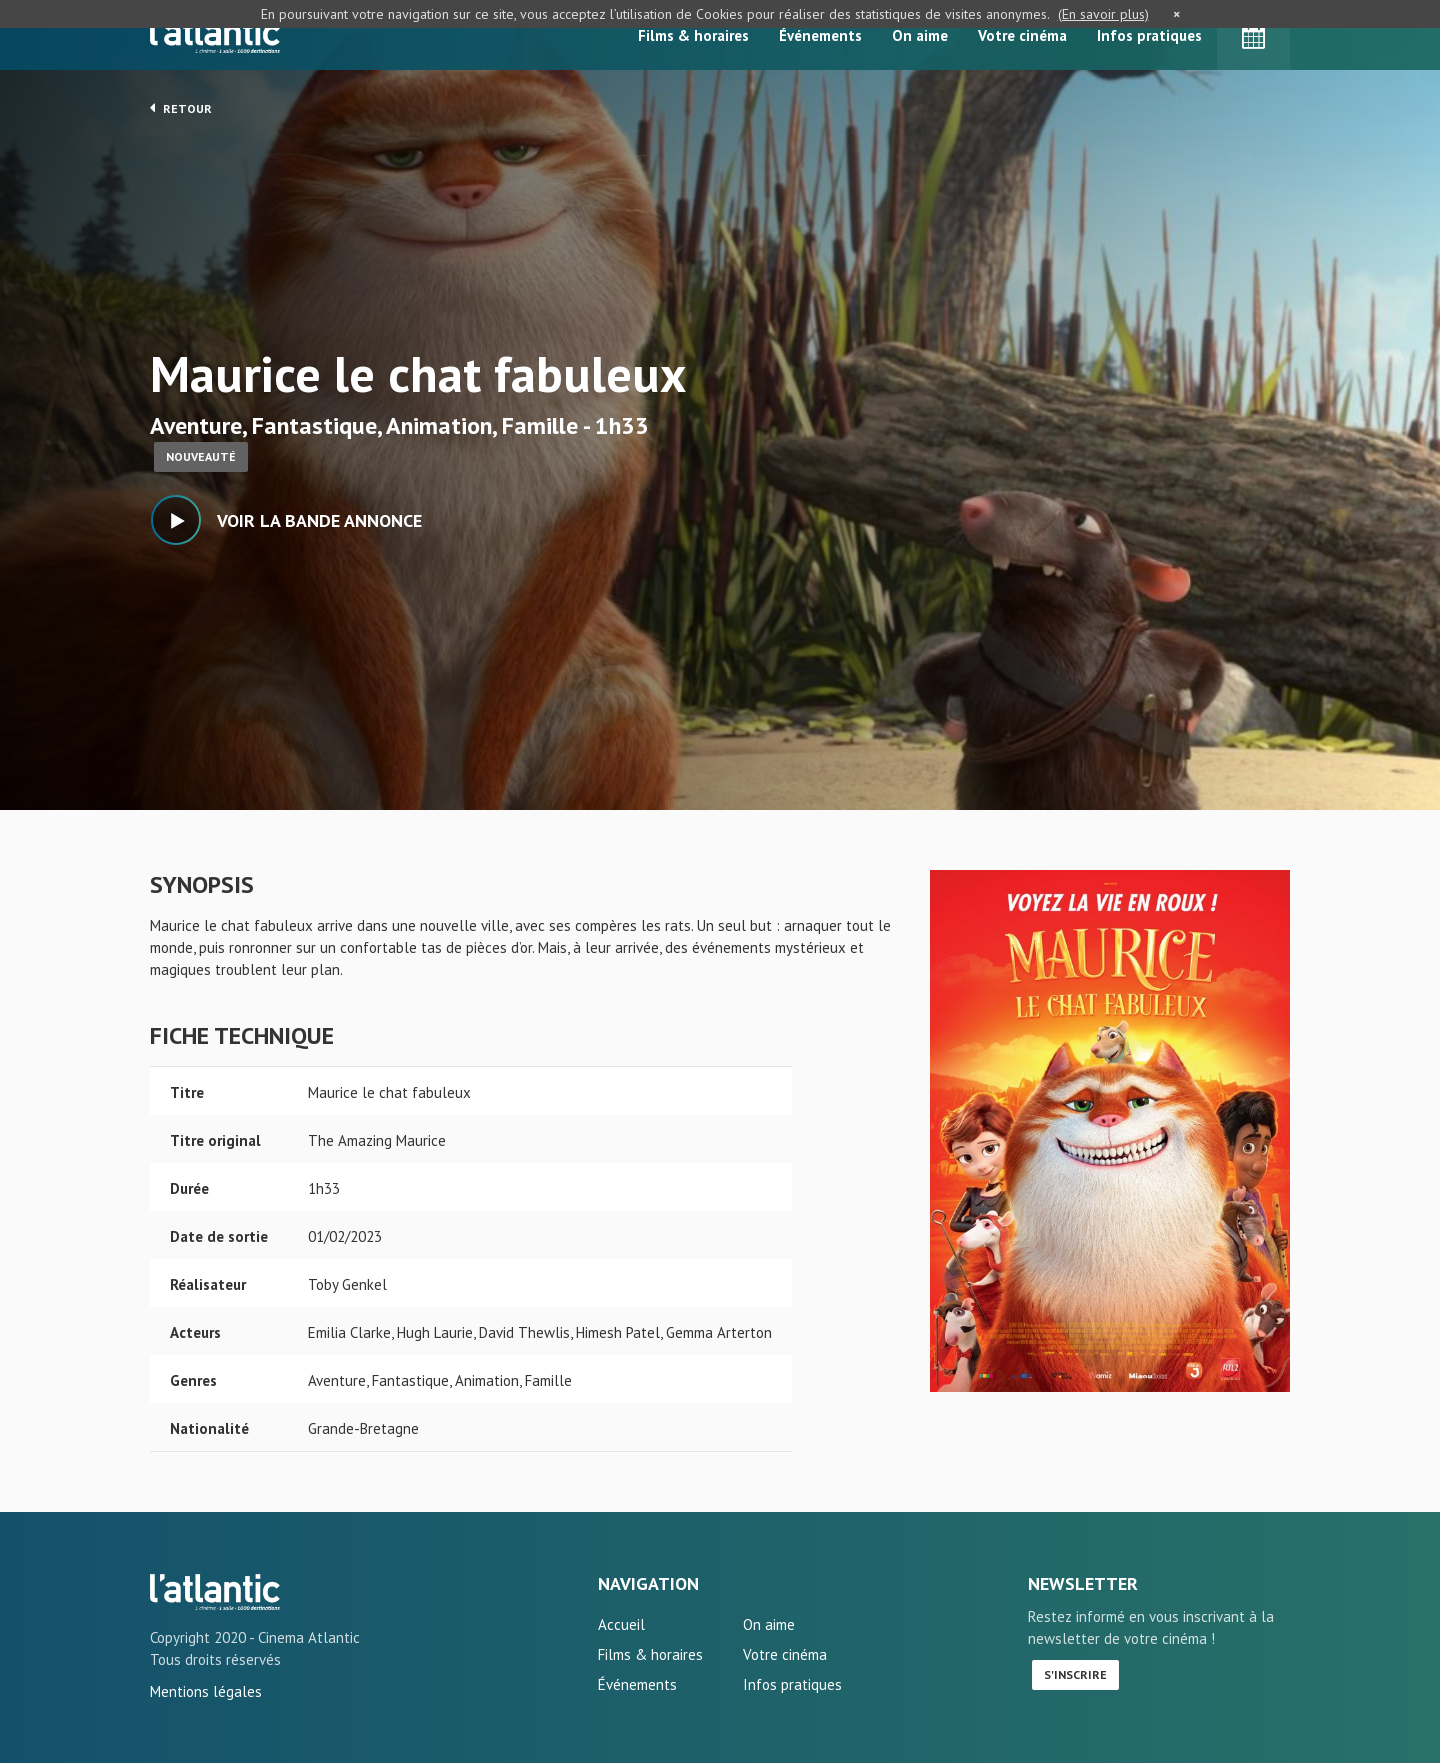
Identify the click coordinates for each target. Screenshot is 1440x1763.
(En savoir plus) (1103, 14)
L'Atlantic (215, 35)
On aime (920, 35)
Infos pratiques (1149, 35)
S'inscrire (1075, 1674)
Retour (181, 108)
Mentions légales (206, 1691)
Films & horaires (693, 35)
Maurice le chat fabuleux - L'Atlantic (215, 1592)
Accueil (621, 1624)
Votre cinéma (1022, 35)
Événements (820, 35)
